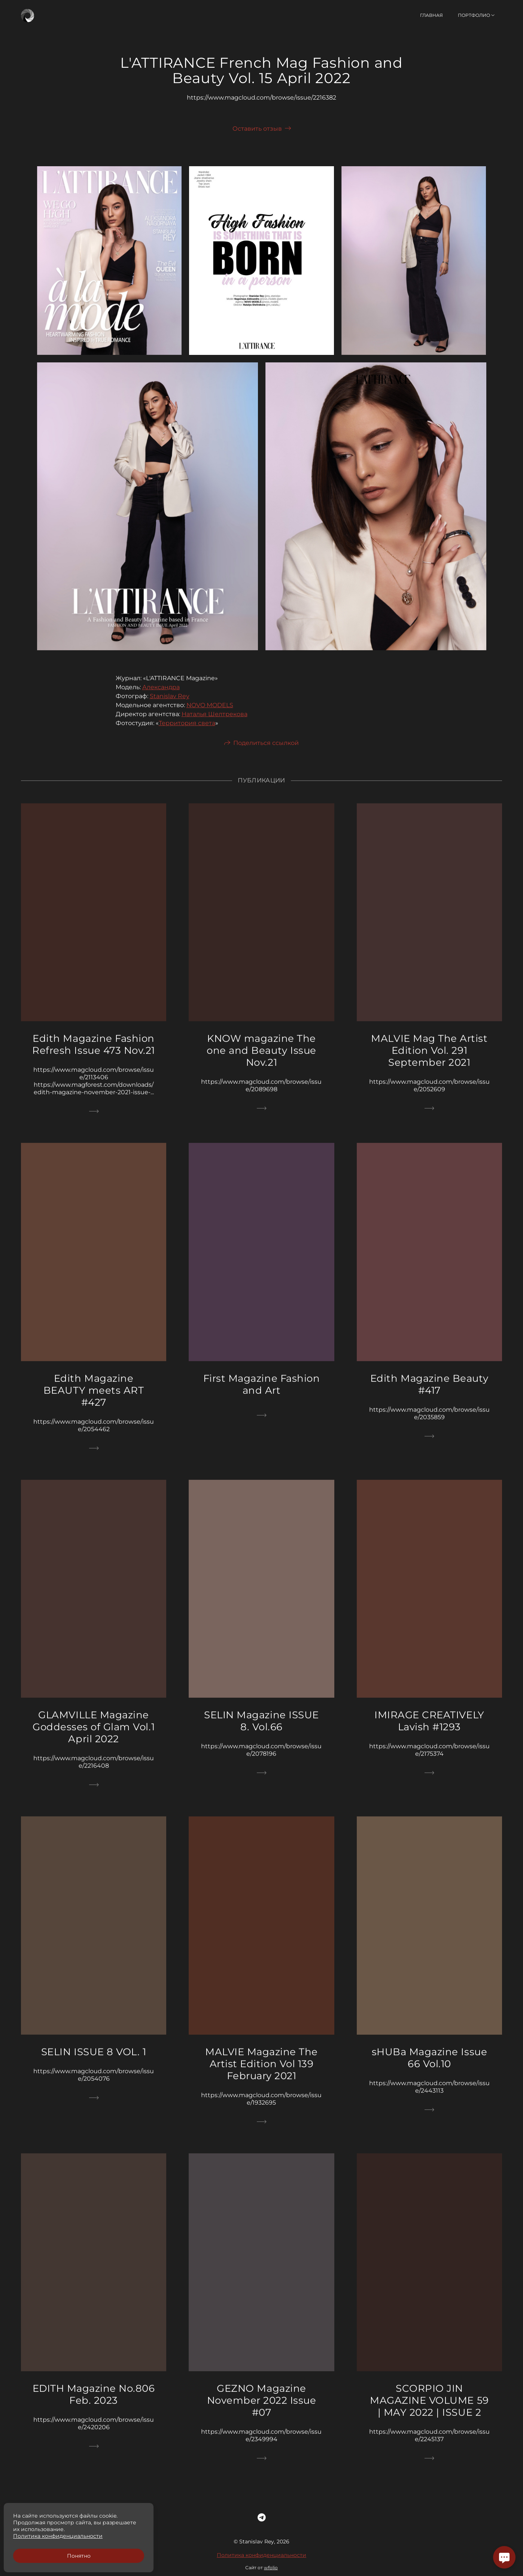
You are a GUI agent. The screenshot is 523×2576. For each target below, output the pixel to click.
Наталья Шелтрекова (214, 722)
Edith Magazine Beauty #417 (429, 1392)
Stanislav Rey (169, 704)
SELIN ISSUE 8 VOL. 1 (93, 2060)
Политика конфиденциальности (261, 2563)
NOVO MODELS (209, 713)
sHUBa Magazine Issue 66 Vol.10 (429, 2065)
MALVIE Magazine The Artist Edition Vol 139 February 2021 (261, 2072)
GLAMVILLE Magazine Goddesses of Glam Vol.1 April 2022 (94, 1735)
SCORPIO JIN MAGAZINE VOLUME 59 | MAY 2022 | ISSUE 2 (429, 2408)
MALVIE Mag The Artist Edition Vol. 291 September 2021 (429, 1058)
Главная (431, 15)
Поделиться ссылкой (266, 750)
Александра (161, 695)
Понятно (79, 2555)
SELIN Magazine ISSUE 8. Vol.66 (261, 1729)
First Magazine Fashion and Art (261, 1392)
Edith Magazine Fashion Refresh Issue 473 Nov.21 (93, 1052)
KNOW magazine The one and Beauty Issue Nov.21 (261, 1058)
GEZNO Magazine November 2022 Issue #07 (261, 2408)
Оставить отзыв (257, 128)
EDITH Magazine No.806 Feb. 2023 (94, 2402)
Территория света (187, 731)
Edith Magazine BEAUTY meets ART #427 (93, 1398)
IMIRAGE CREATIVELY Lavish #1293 (429, 1729)
